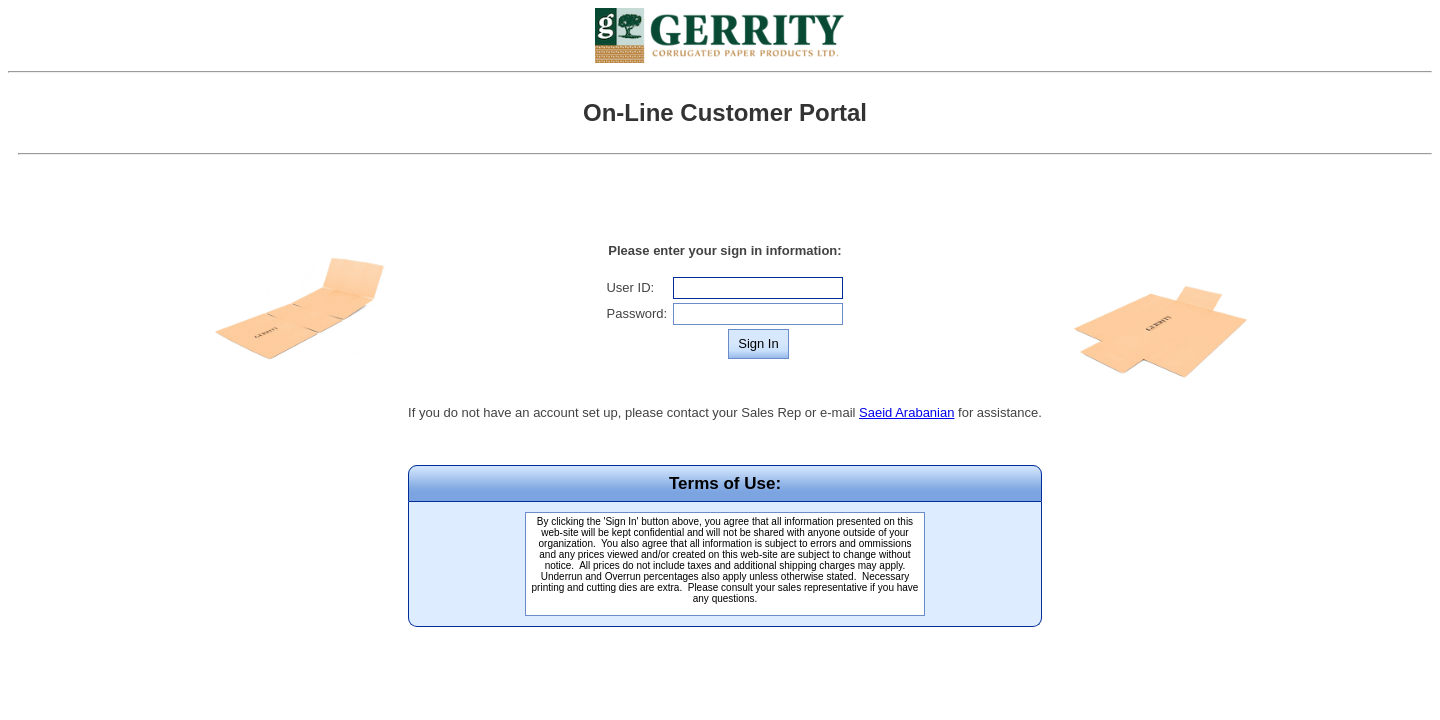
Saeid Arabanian (906, 412)
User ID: (630, 287)
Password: (636, 313)
